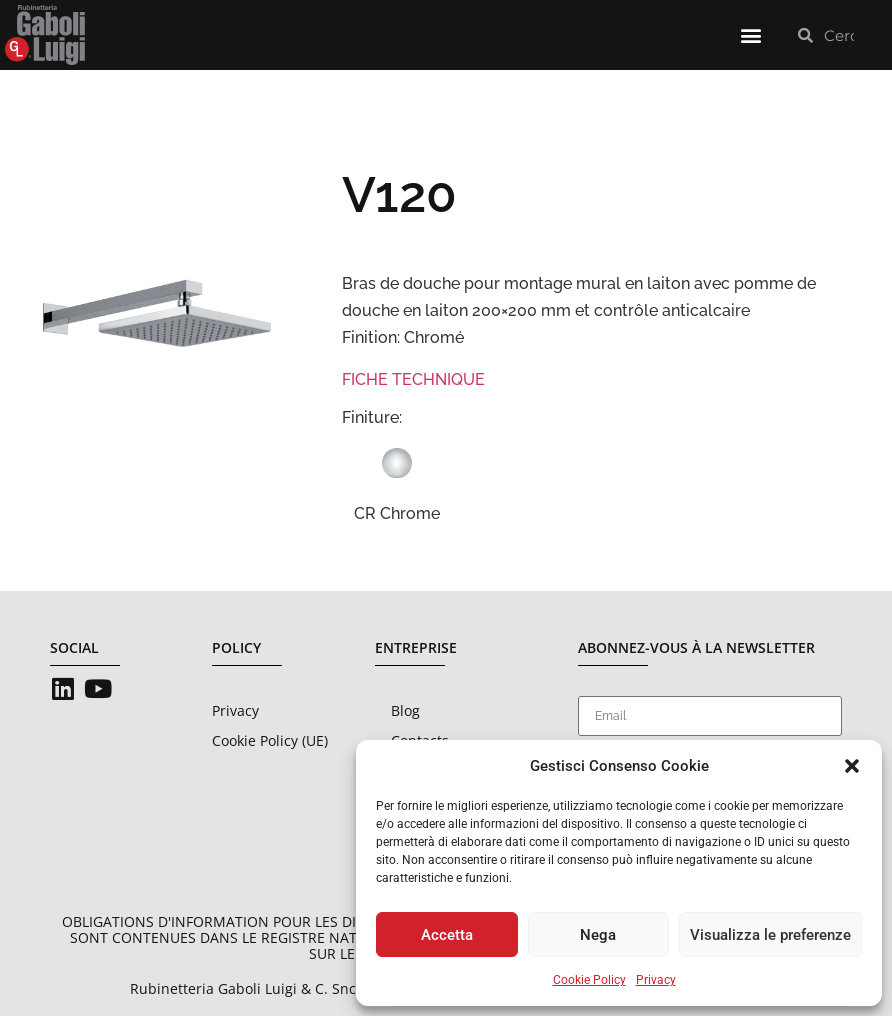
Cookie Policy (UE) (270, 740)
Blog (405, 710)
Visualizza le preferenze (770, 935)
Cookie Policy (589, 980)
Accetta (447, 935)
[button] (852, 766)
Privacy (656, 980)
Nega (598, 935)
